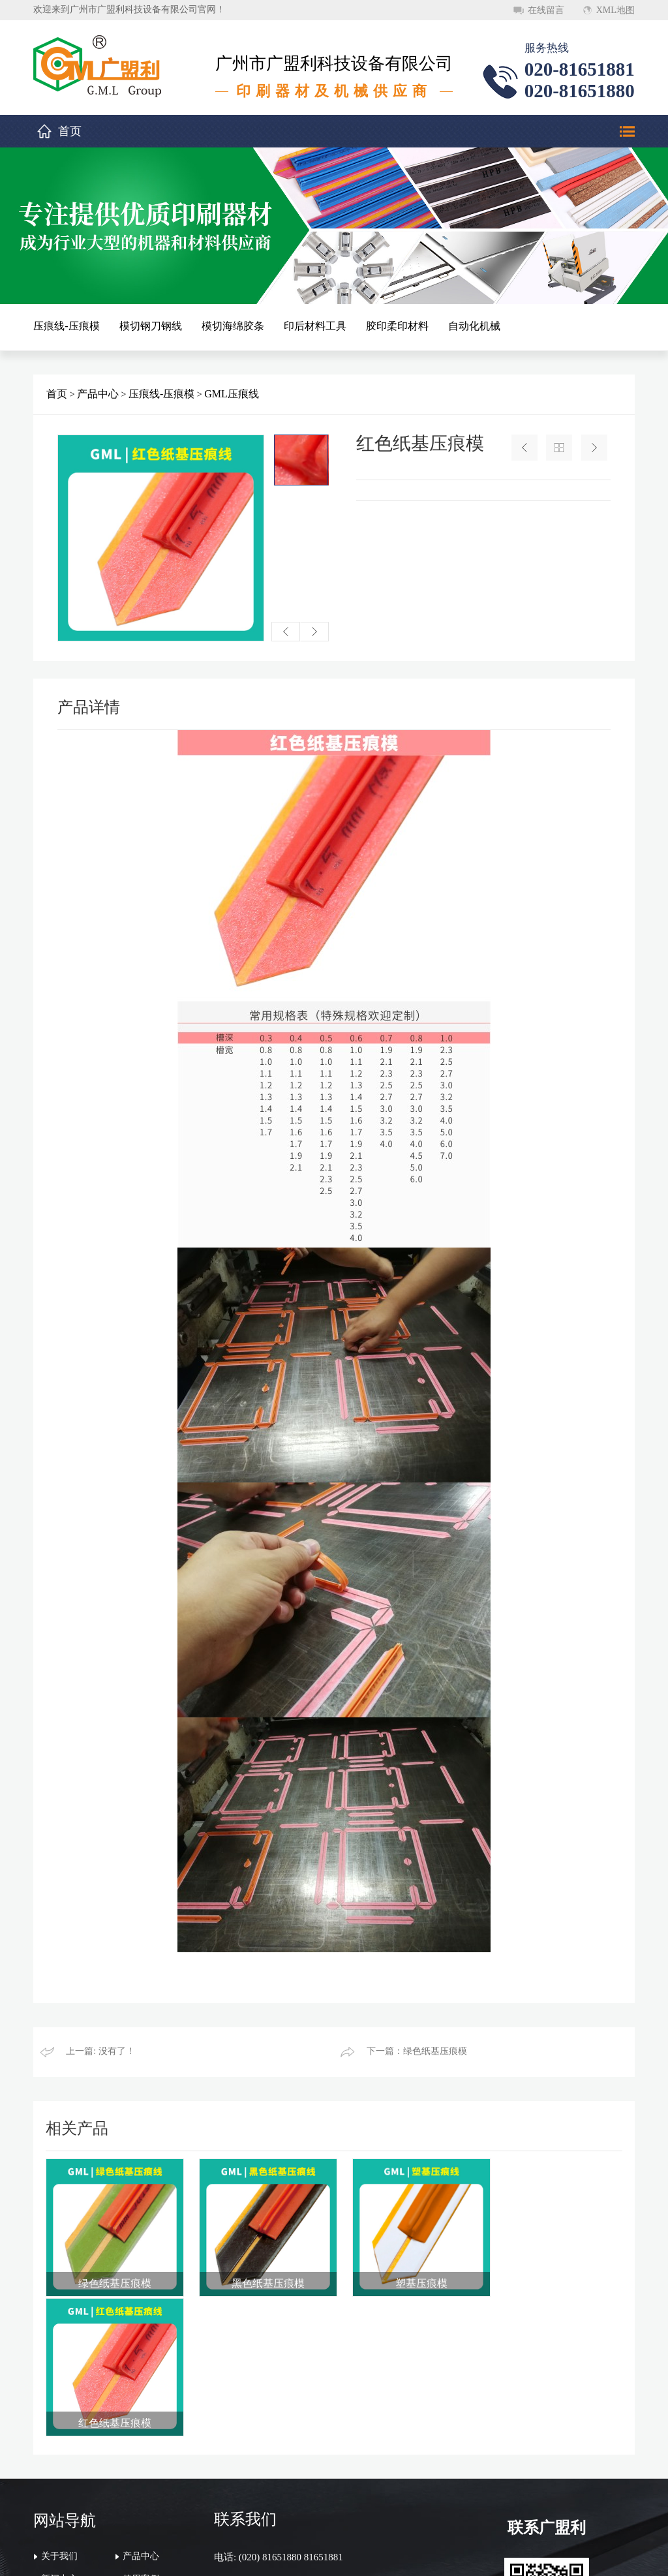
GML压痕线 (231, 393)
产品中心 (98, 393)
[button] (285, 631)
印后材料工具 (315, 325)
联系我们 (59, 2456)
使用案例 (141, 2433)
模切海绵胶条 (233, 325)
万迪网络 (609, 2555)
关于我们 (59, 2410)
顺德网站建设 (554, 2555)
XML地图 (615, 10)
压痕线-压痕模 (66, 325)
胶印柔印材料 (397, 325)
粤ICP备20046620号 (483, 2555)
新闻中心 (59, 2433)
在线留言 (546, 10)
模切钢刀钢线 (150, 325)
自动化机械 (474, 325)
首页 (70, 131)
